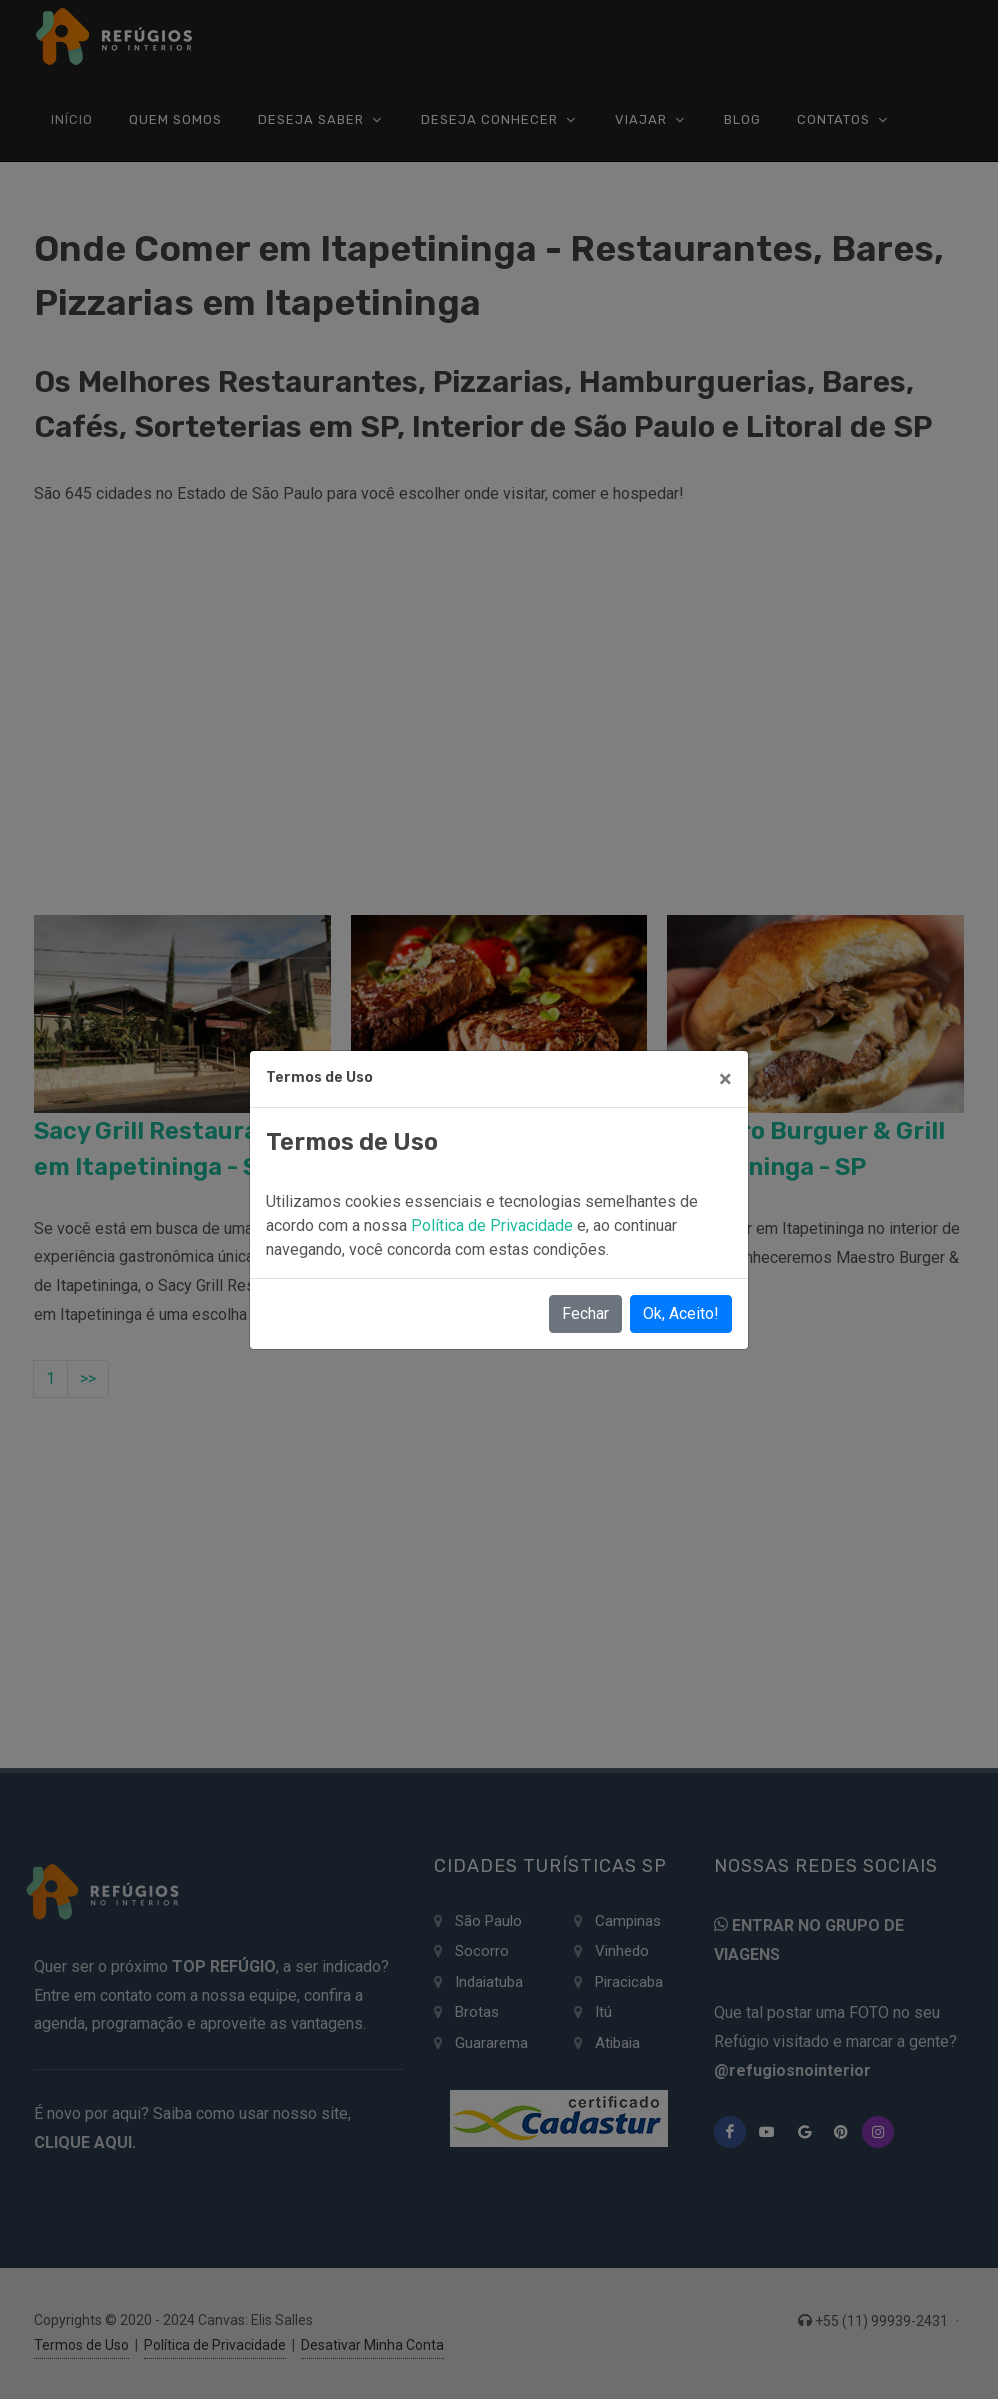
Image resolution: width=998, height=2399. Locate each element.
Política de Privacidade (494, 1225)
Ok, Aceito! (681, 1313)
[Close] (725, 1079)
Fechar (585, 1313)
